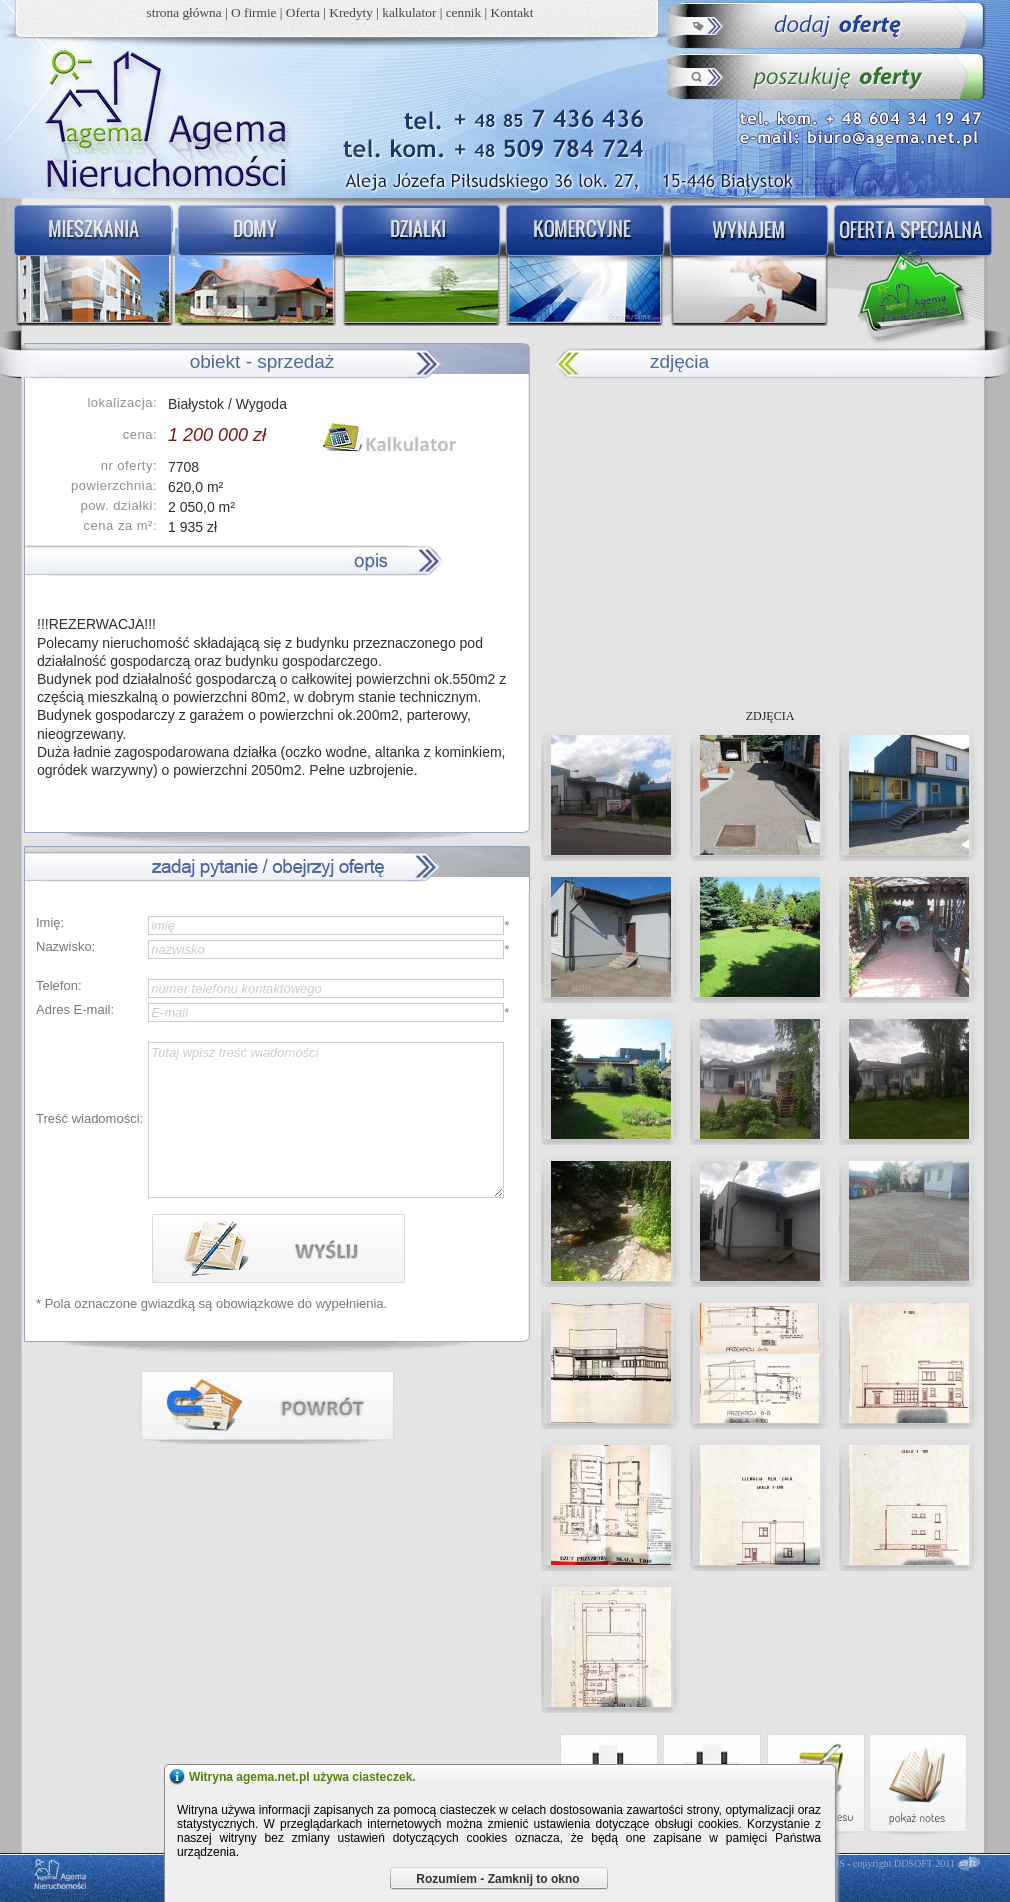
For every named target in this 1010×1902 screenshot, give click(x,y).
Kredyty (351, 12)
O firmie (254, 12)
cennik (464, 12)
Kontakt (512, 12)
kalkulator (409, 12)
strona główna (184, 12)
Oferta (303, 12)
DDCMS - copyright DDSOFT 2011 (882, 1863)
